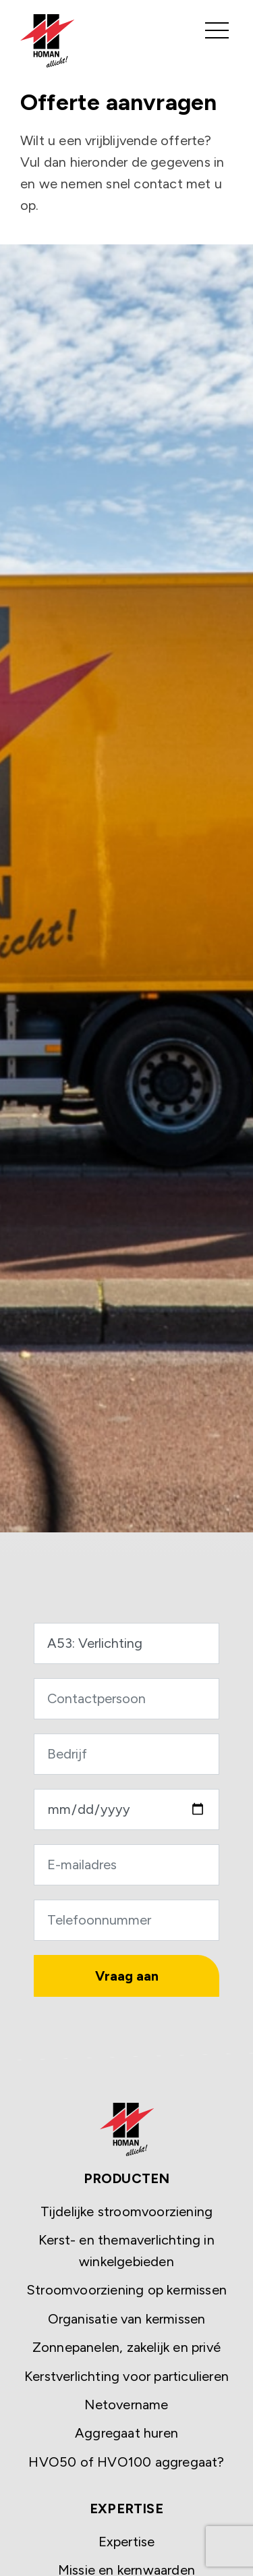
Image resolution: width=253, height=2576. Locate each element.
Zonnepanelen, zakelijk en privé (126, 2347)
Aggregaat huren (126, 2433)
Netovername (126, 2404)
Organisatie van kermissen (127, 2319)
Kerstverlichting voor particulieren (126, 2376)
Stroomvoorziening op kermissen (126, 2290)
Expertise (127, 2541)
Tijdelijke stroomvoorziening (126, 2211)
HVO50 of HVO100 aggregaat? (126, 2462)
